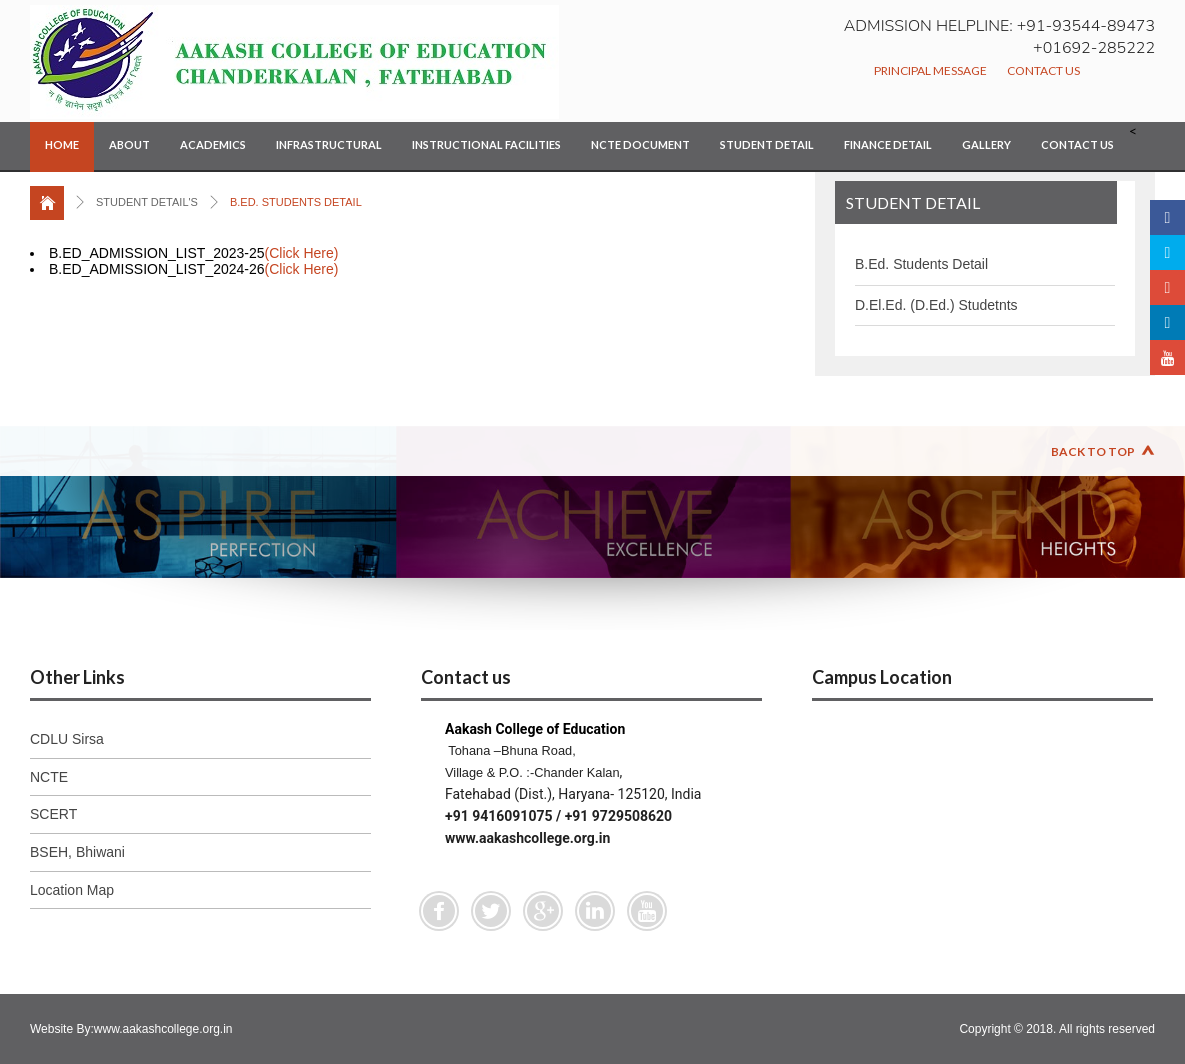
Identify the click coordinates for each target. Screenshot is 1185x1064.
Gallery (986, 144)
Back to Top (1093, 451)
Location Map (72, 890)
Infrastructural (329, 144)
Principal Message (930, 70)
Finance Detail (888, 144)
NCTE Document (640, 144)
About (129, 144)
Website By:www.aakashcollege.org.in (131, 1029)
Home (62, 144)
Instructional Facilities (486, 144)
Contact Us (1043, 70)
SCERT (53, 814)
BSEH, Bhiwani (77, 852)
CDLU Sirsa (67, 739)
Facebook (439, 911)
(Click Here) (302, 253)
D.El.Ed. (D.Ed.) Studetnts (936, 305)
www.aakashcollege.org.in (527, 838)
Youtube (647, 911)
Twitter (491, 911)
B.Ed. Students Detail (921, 264)
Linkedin (595, 911)
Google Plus (543, 911)
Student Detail (767, 144)
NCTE (49, 777)
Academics (213, 144)
